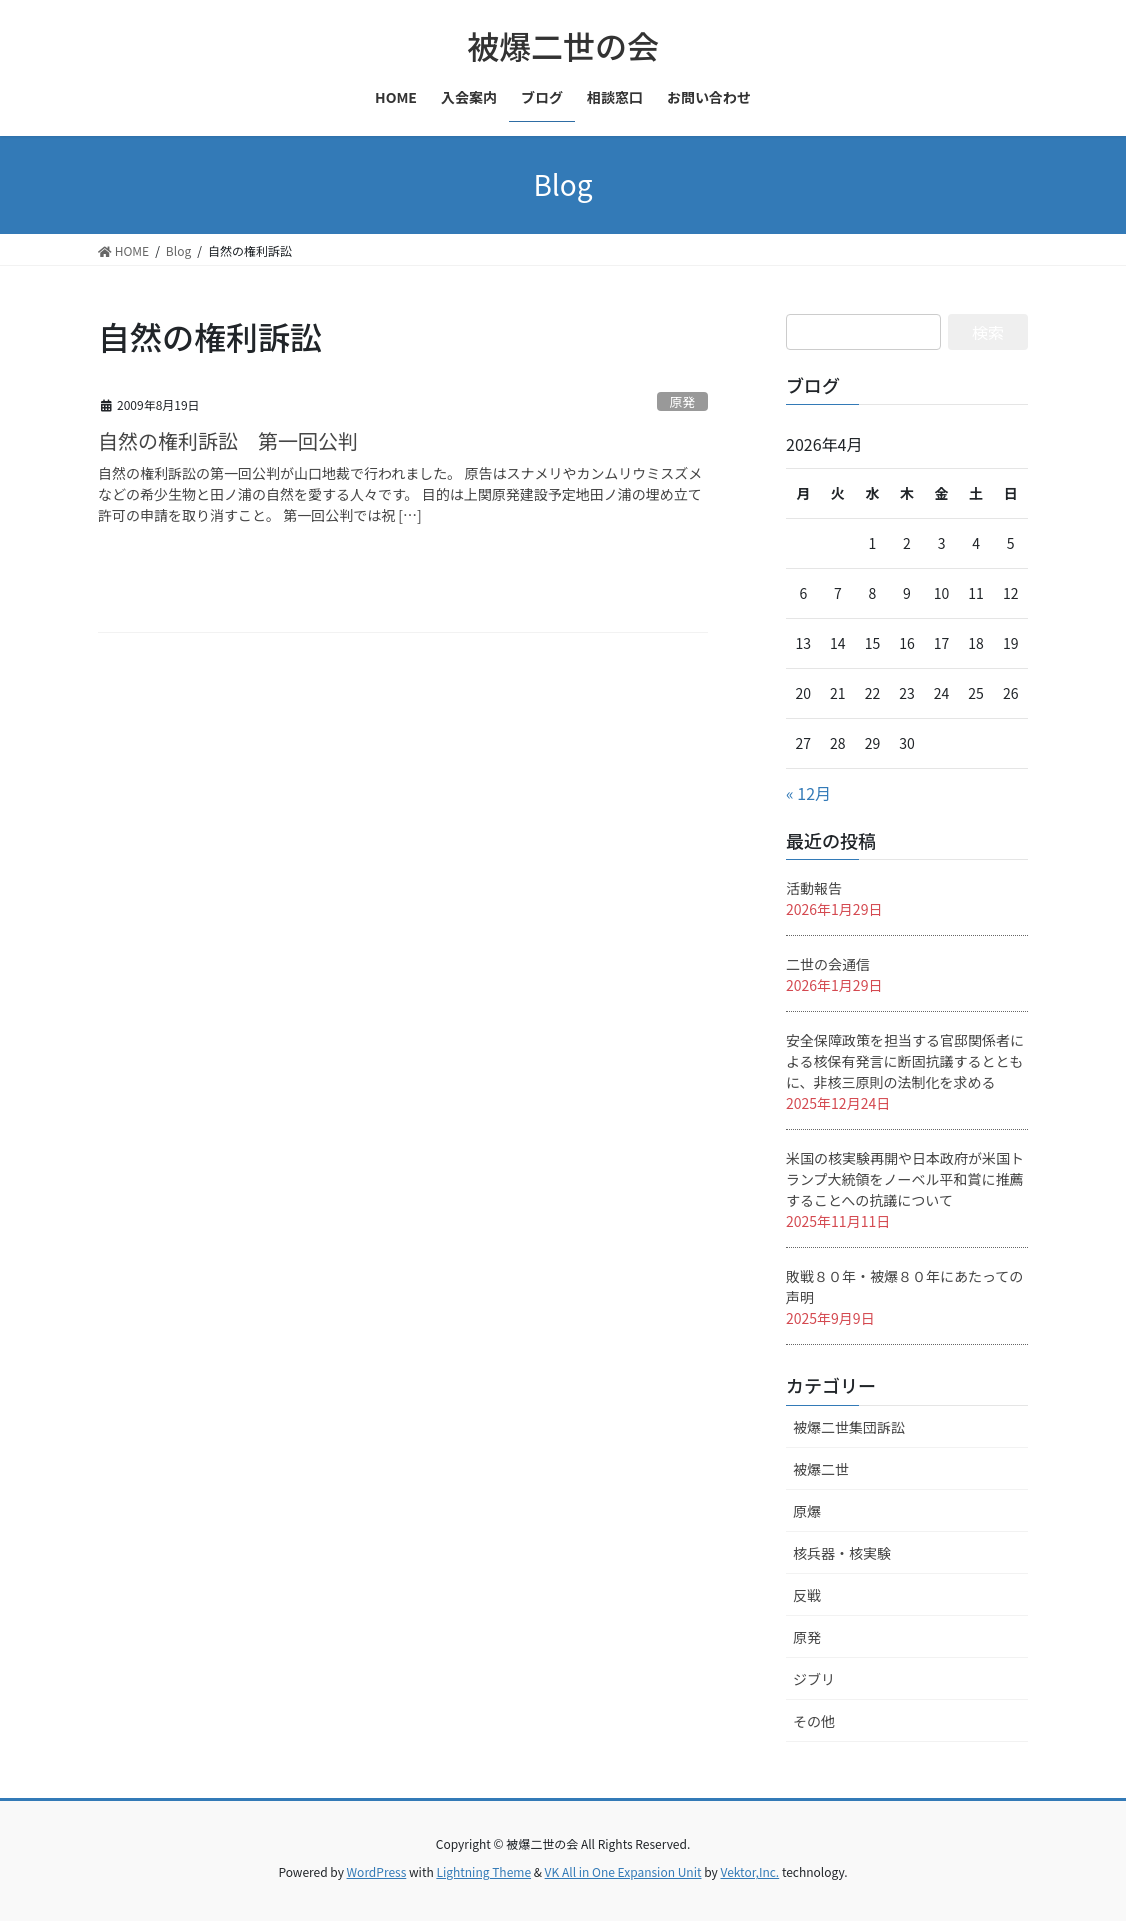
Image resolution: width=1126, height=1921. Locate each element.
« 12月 (808, 793)
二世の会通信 (828, 964)
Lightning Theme (483, 1871)
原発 (683, 401)
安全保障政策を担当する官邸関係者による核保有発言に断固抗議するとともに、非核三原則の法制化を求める (905, 1061)
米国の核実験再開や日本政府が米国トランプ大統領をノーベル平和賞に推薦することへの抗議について (905, 1179)
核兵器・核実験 (842, 1553)
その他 (814, 1721)
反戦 (807, 1595)
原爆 (807, 1511)
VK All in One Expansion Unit (623, 1871)
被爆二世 (821, 1469)
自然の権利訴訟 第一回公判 (228, 440)
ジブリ (814, 1679)
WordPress (377, 1871)
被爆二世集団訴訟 (849, 1427)
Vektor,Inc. (749, 1871)
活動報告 (814, 888)
